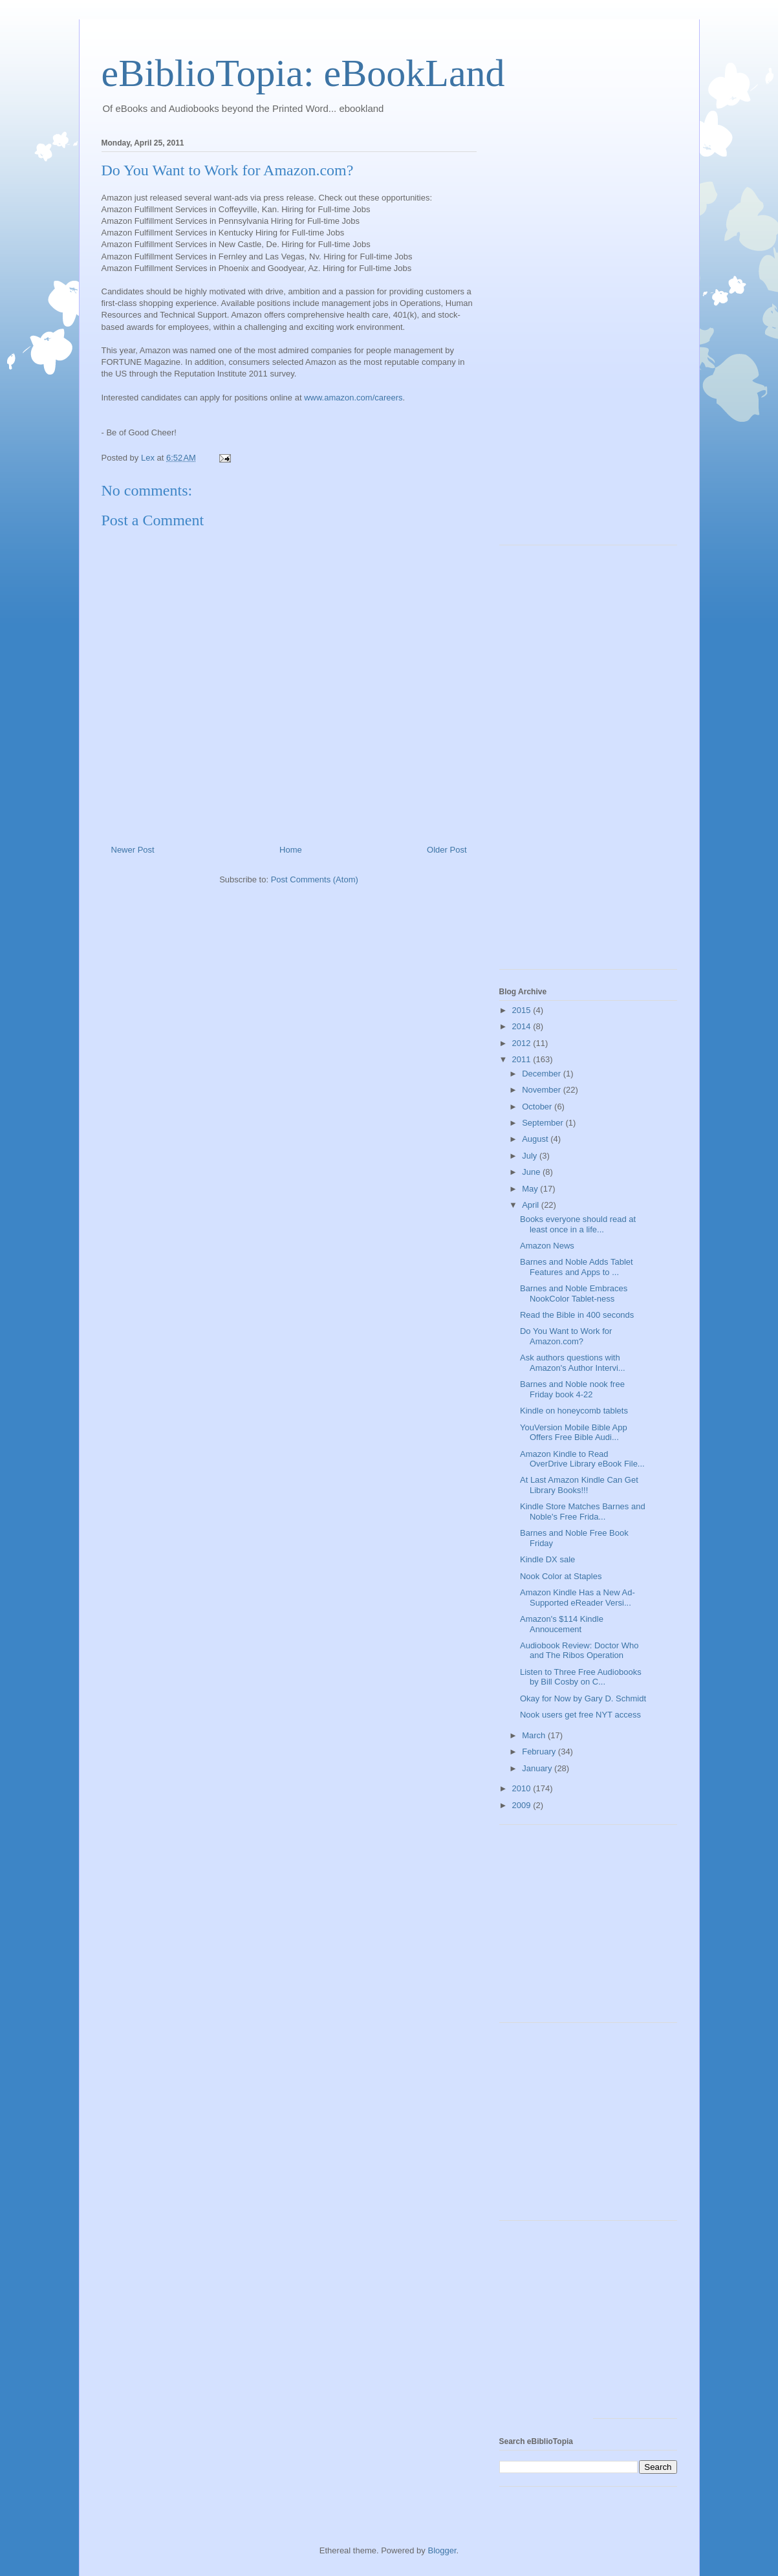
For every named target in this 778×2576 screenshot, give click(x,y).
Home (290, 850)
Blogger (441, 2550)
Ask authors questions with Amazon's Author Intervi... (572, 1363)
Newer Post (133, 850)
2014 (523, 1026)
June (532, 1172)
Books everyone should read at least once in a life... (578, 1224)
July (530, 1156)
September (543, 1123)
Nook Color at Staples (560, 1576)
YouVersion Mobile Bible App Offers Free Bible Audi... (573, 1433)
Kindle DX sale (547, 1559)
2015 (523, 1010)
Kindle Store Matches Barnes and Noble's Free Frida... (582, 1511)
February (540, 1751)
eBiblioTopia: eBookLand (303, 73)
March (535, 1735)
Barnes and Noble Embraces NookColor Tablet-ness (573, 1293)
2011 (523, 1059)
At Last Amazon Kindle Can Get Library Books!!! (579, 1485)
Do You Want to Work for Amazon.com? (566, 1336)
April (531, 1205)
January (538, 1768)
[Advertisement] (551, 338)
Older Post (446, 850)
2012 (523, 1043)
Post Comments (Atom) (314, 879)
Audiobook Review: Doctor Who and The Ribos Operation (579, 1651)
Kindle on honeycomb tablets (574, 1410)
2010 (523, 1788)
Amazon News (547, 1245)
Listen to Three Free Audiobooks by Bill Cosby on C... (581, 1677)
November (542, 1090)
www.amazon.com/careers (353, 397)
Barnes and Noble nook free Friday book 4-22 (572, 1389)
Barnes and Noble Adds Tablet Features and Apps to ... (576, 1267)
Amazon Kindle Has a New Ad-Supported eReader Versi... (577, 1598)
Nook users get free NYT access (580, 1714)
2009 (523, 1805)
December (542, 1073)
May (531, 1189)
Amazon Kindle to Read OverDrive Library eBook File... (582, 1459)
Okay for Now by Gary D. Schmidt (583, 1698)
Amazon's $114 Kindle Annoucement (561, 1624)
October (538, 1106)
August (536, 1139)
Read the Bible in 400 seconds (577, 1315)
